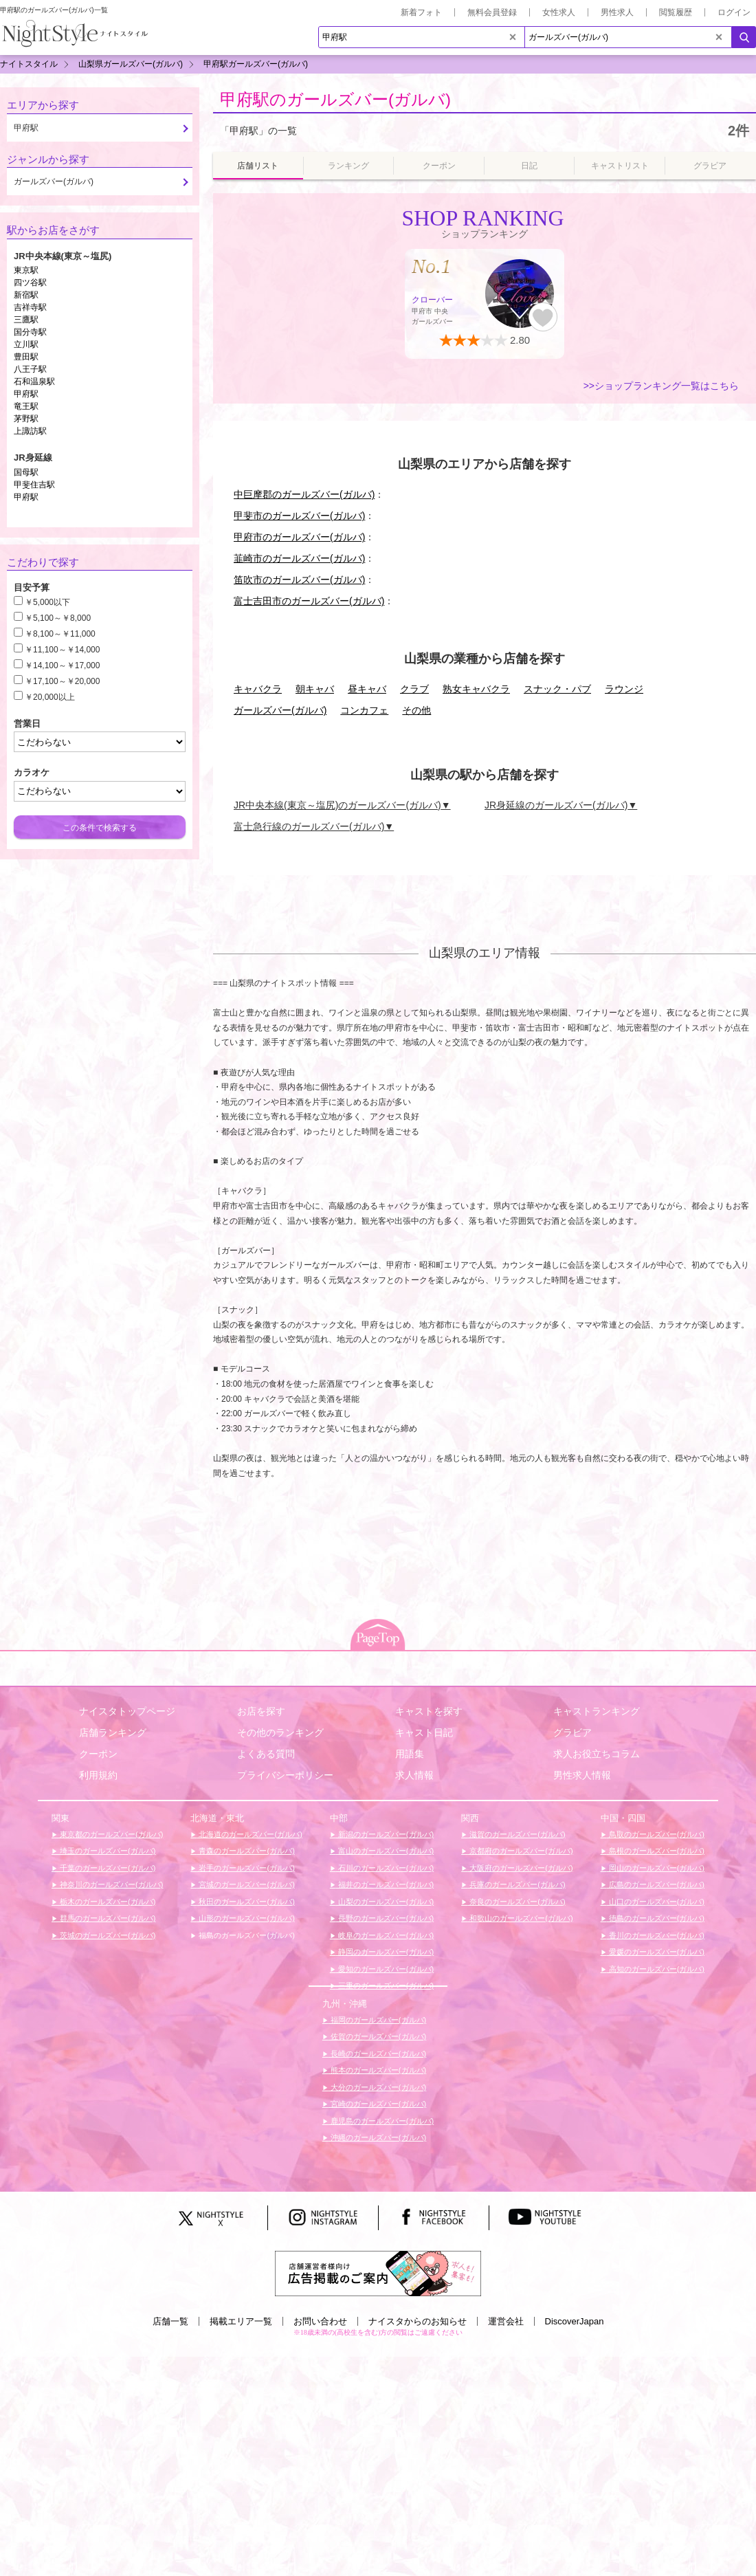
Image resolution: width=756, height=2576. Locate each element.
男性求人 (617, 12)
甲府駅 (26, 394)
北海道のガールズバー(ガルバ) (249, 1834)
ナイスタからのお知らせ (417, 2321)
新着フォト (421, 12)
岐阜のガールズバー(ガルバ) (385, 1935)
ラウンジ (624, 688)
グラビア (572, 1732)
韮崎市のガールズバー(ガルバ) (299, 558)
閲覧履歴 (675, 12)
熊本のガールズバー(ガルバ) (377, 2070)
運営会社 (506, 2321)
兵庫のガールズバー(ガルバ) (516, 1884)
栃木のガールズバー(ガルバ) (106, 1901)
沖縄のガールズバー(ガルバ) (377, 2137)
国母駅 (26, 472)
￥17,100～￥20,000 (62, 681)
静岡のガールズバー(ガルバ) (385, 1952)
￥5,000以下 (47, 602)
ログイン (734, 12)
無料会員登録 (492, 12)
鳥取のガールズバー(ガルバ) (655, 1834)
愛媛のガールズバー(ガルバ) (655, 1952)
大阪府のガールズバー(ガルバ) (519, 1868)
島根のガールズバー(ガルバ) (655, 1851)
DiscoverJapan (574, 2321)
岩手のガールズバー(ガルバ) (245, 1868)
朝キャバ (315, 688)
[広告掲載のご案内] (378, 2272)
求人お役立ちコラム (596, 1753)
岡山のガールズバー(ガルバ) (655, 1868)
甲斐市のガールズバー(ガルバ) (299, 515)
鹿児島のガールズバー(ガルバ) (381, 2121)
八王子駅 (30, 369)
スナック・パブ (557, 688)
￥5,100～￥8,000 (58, 618)
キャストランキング (596, 1711)
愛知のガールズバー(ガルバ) (385, 1969)
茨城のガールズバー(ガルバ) (106, 1935)
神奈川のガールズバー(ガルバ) (110, 1884)
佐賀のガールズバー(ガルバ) (377, 2036)
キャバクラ (258, 688)
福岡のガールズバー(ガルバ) (377, 2020)
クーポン (98, 1753)
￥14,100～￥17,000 (62, 665)
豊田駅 (26, 357)
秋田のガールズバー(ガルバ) (245, 1901)
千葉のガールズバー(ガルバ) (106, 1868)
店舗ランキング (112, 1732)
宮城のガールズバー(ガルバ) (245, 1884)
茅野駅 (26, 418)
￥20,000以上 (50, 697)
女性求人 (558, 12)
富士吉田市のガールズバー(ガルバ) (309, 600)
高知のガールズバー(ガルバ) (655, 1969)
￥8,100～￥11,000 (60, 634)
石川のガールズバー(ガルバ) (385, 1868)
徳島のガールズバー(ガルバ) (655, 1918)
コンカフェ (364, 710)
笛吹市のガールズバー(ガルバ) (299, 579)
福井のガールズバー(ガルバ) (385, 1884)
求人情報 (414, 1775)
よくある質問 (266, 1753)
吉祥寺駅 (30, 307)
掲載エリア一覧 (241, 2321)
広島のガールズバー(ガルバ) (655, 1884)
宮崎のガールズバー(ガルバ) (377, 2104)
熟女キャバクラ (476, 688)
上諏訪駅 (30, 431)
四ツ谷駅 (30, 282)
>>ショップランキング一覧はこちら (661, 385)
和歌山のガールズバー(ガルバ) (519, 1918)
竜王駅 (26, 406)
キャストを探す (429, 1711)
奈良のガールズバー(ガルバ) (516, 1901)
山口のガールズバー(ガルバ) (655, 1901)
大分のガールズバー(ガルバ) (377, 2087)
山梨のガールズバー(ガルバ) (385, 1901)
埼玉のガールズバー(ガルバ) (106, 1851)
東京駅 (26, 270)
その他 (416, 710)
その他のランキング (280, 1732)
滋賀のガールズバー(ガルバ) (516, 1834)
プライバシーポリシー (285, 1775)
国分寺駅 (30, 332)
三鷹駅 (26, 319)
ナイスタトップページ (127, 1711)
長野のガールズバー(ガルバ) (385, 1918)
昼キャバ (367, 688)
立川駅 (26, 344)
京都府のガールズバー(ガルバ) (519, 1851)
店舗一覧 (170, 2321)
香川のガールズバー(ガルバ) (655, 1935)
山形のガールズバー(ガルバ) (245, 1918)
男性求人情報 (582, 1775)
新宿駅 (26, 295)
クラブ (414, 688)
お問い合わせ (320, 2321)
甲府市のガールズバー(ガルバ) (299, 536)
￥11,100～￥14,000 (62, 649)
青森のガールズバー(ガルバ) (245, 1851)
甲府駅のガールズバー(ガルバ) (335, 99)
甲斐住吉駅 (34, 484)
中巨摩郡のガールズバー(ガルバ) (304, 494)
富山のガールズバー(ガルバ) (385, 1851)
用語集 (409, 1753)
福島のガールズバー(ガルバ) (245, 1935)
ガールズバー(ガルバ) (280, 710)
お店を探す (261, 1711)
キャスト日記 (424, 1732)
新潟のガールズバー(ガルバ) (385, 1834)
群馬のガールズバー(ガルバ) (106, 1918)
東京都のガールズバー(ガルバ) (110, 1834)
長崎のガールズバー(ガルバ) (377, 2053)
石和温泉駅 (34, 381)
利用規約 (98, 1775)
